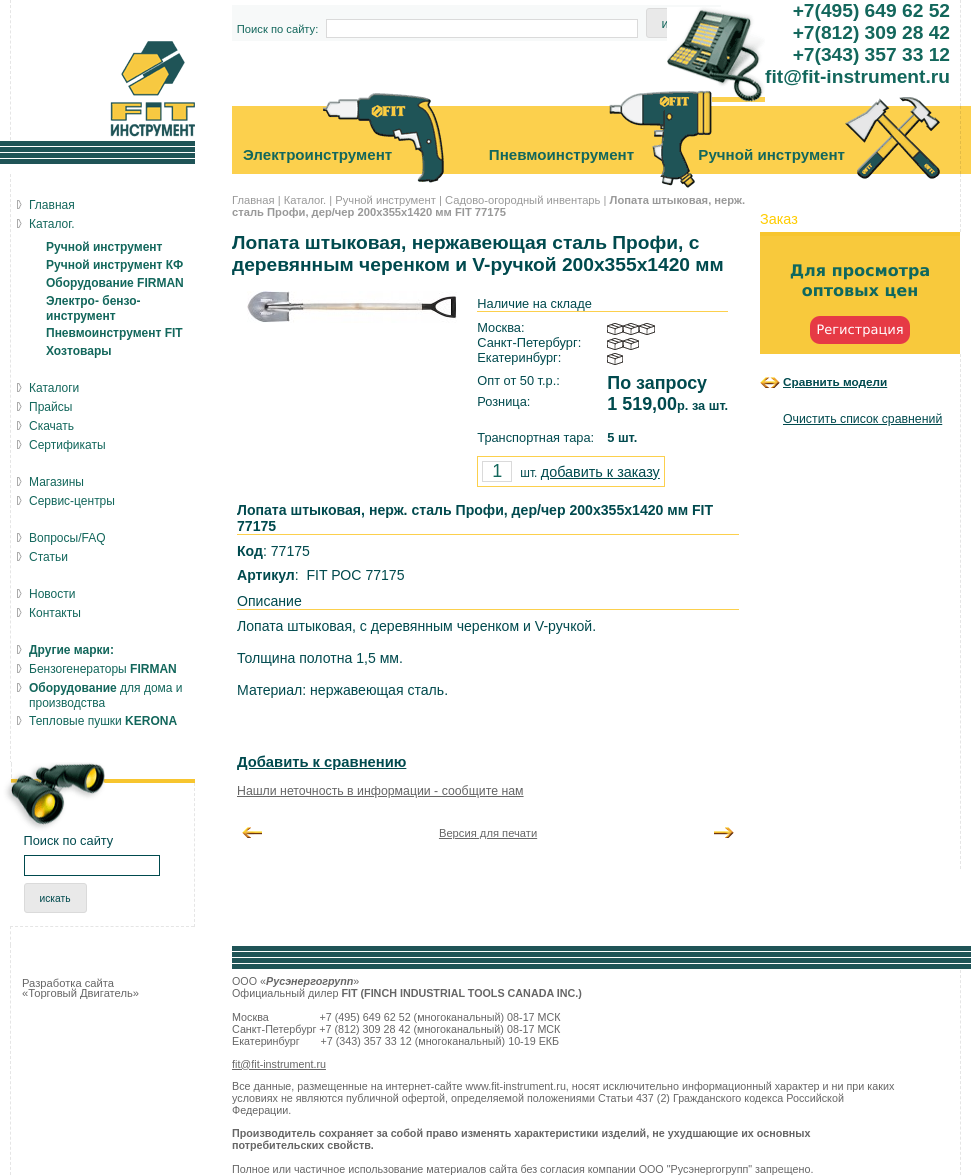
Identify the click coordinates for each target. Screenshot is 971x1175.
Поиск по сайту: (278, 29)
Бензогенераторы (103, 669)
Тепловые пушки (103, 721)
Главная (253, 200)
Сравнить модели (835, 381)
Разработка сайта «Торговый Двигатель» (80, 988)
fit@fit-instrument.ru (279, 1064)
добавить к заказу (600, 472)
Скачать (51, 426)
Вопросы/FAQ (67, 538)
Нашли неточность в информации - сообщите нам (380, 791)
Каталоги (54, 388)
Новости (52, 594)
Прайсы (50, 407)
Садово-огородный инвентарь (522, 200)
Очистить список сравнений (862, 419)
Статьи (48, 557)
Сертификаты (67, 445)
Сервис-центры (72, 501)
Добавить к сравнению (321, 762)
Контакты (55, 613)
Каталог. (305, 200)
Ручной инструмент (385, 200)
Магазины (56, 482)
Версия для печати (488, 833)
